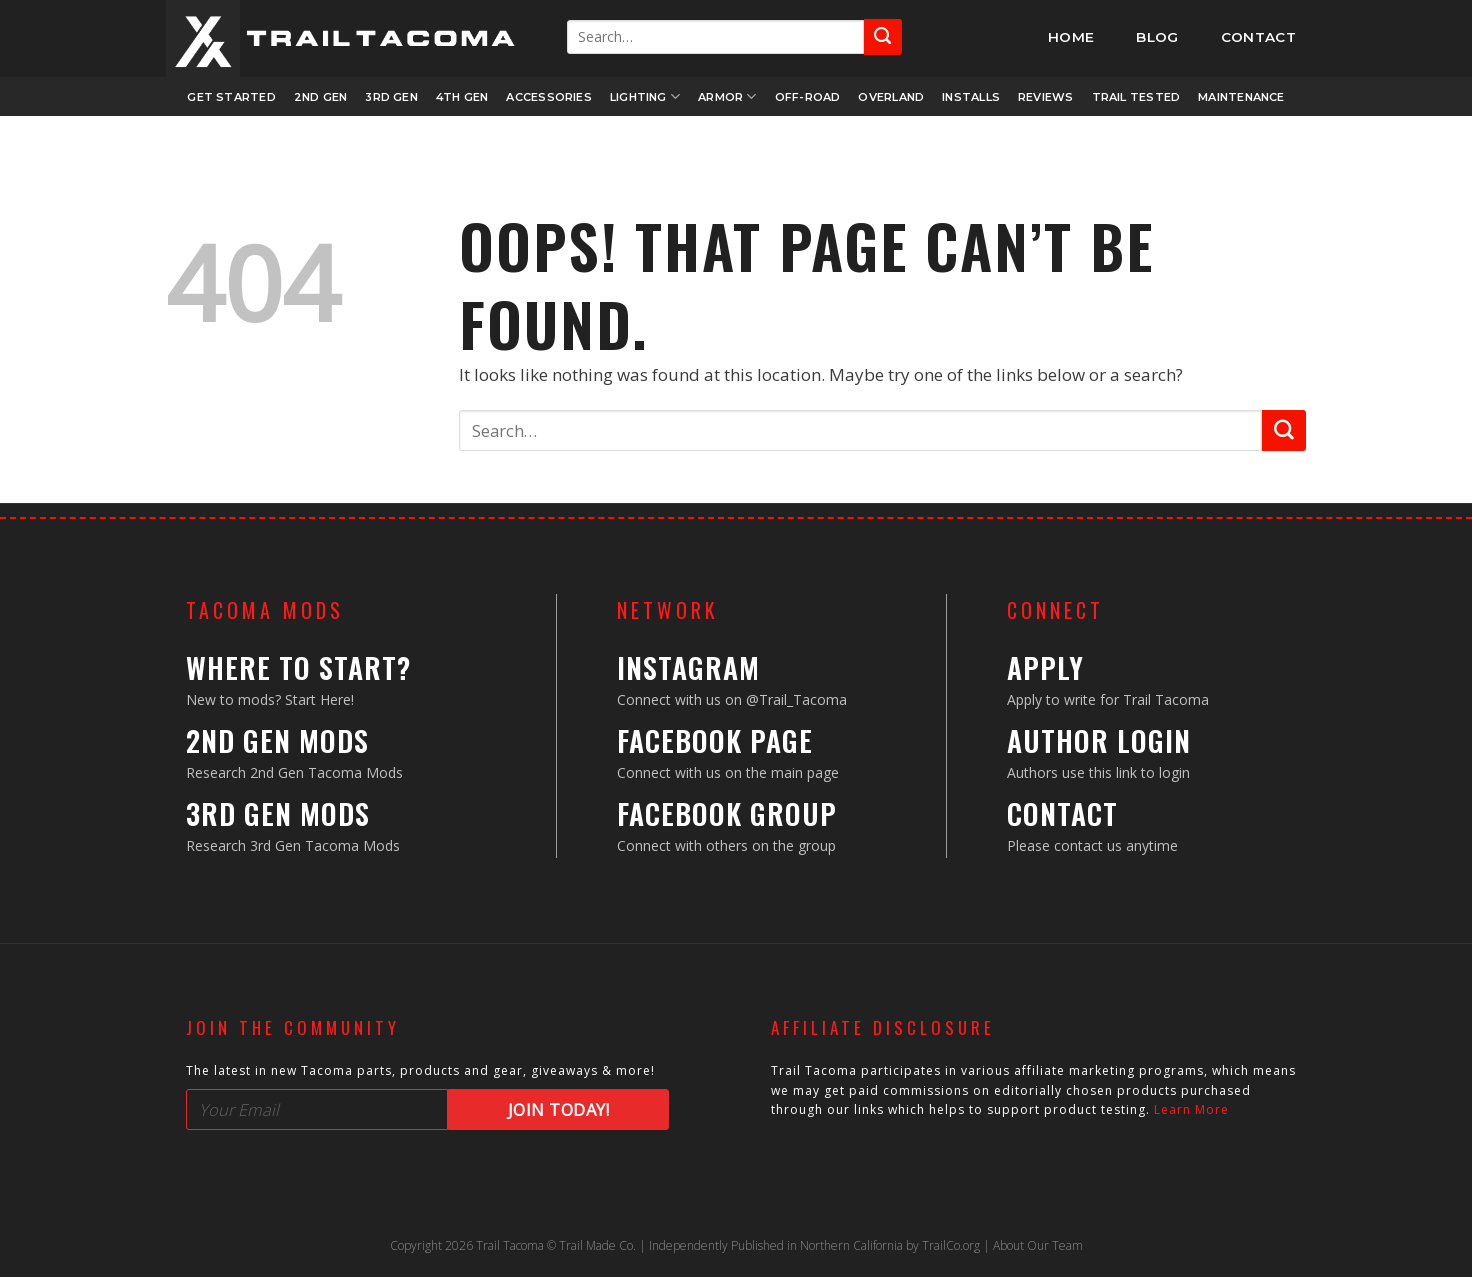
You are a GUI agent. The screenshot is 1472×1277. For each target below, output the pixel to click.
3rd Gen (391, 97)
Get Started (231, 97)
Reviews (1046, 97)
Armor (727, 96)
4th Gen (462, 97)
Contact (1062, 813)
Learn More (1191, 1109)
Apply (1045, 667)
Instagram (688, 667)
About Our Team (1038, 1245)
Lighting (645, 96)
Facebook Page (715, 740)
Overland (891, 97)
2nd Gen (321, 97)
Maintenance (1241, 97)
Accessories (548, 97)
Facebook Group (727, 813)
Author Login (1099, 740)
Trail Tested (1136, 97)
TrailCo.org (951, 1245)
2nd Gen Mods (277, 740)
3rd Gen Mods (278, 813)
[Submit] (883, 36)
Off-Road (808, 97)
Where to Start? (298, 667)
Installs (971, 97)
